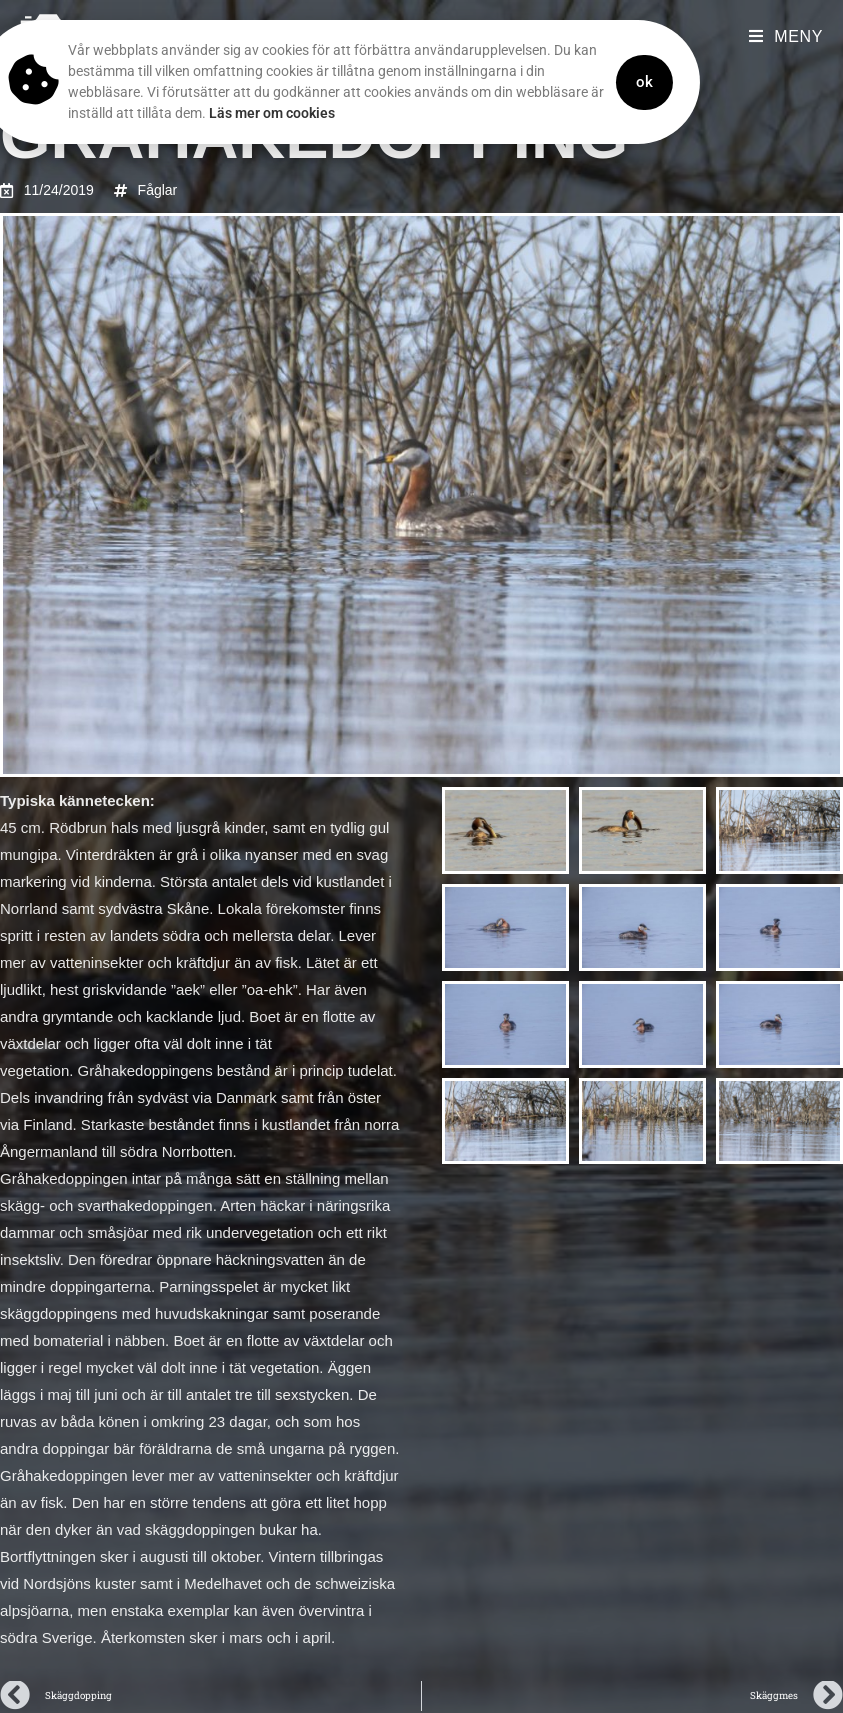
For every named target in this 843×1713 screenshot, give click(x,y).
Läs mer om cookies (221, 113)
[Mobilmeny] (786, 36)
